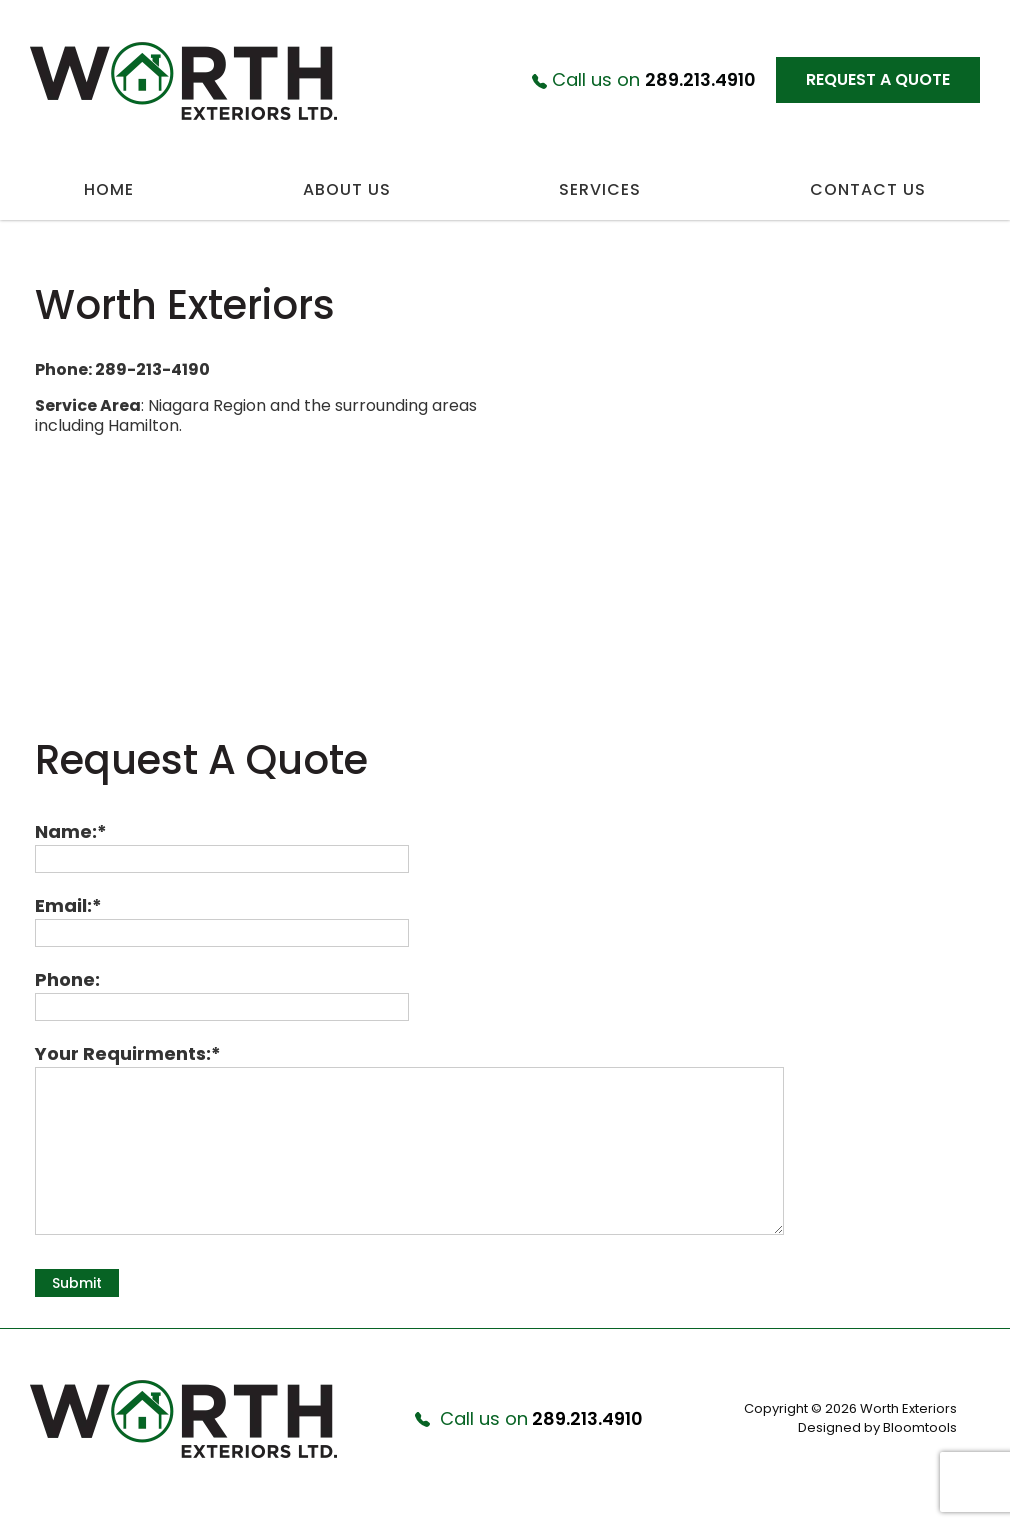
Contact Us (868, 189)
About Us (347, 189)
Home (109, 189)
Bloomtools (920, 1427)
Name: (66, 831)
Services (600, 189)
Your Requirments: (123, 1053)
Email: (63, 905)
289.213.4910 (644, 80)
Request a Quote (878, 79)
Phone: (67, 979)
